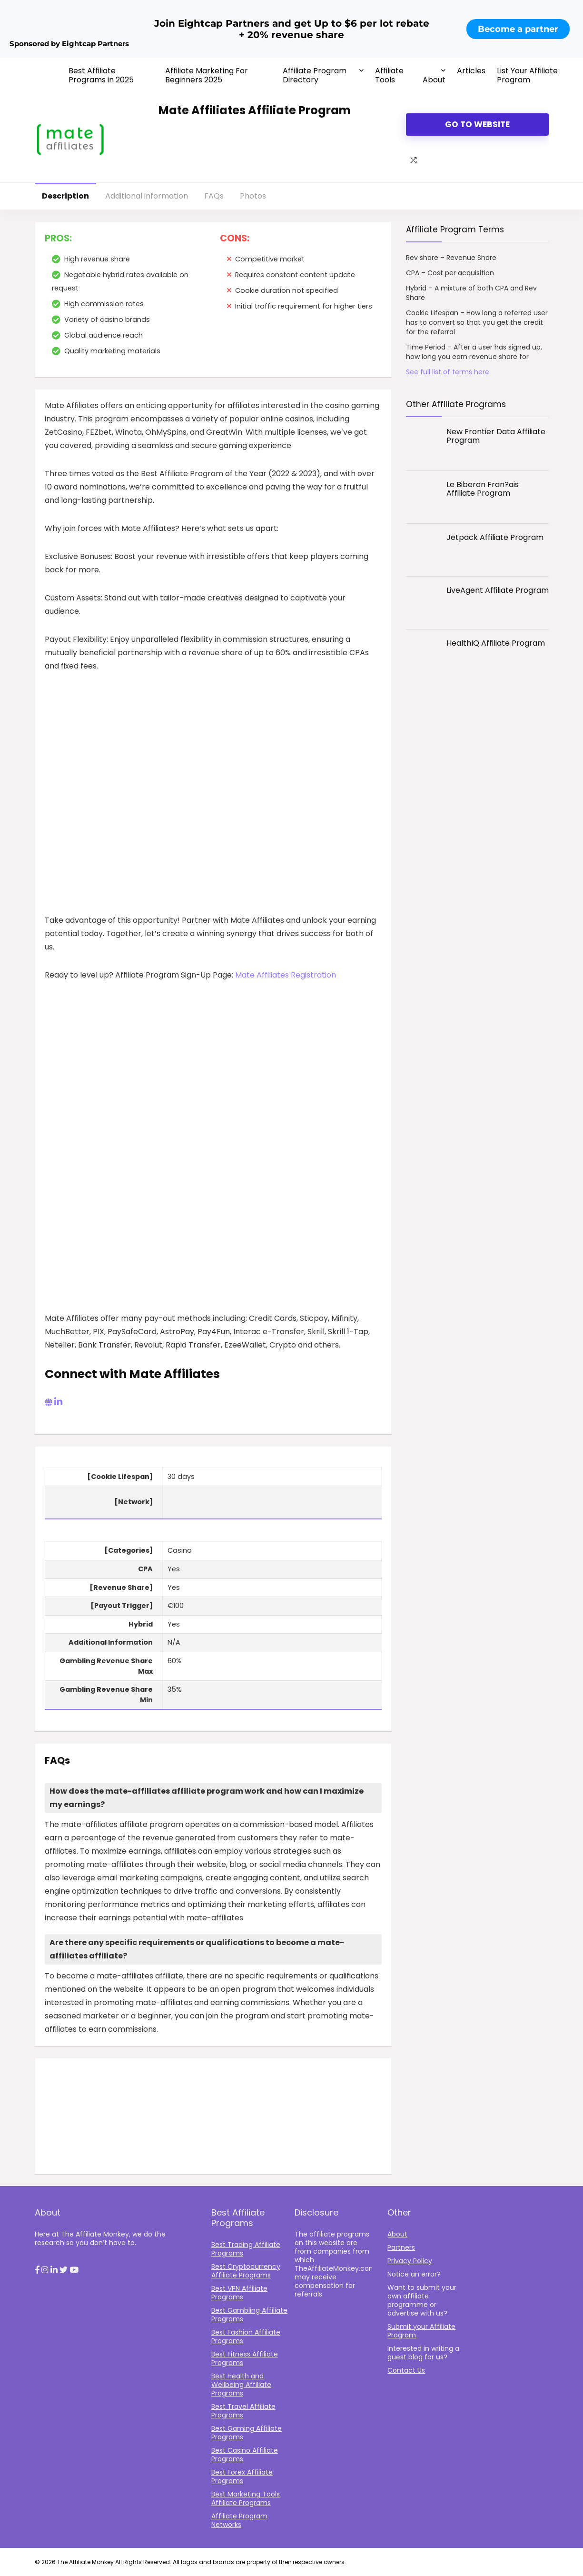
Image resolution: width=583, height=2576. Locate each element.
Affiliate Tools (389, 75)
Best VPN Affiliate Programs (239, 2293)
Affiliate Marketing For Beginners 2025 (206, 75)
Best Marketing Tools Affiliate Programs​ (245, 2498)
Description (65, 195)
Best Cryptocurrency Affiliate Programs (245, 2271)
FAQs (214, 195)
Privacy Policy (409, 2261)
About (434, 79)
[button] (37, 2270)
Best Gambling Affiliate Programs (249, 2315)
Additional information (146, 195)
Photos (253, 195)
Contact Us (406, 2370)
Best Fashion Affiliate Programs (245, 2336)
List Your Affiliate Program (527, 75)
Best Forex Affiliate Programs (242, 2476)
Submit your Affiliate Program (421, 2331)
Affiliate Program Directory (314, 75)
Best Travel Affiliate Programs (243, 2411)
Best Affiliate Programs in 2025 (101, 75)
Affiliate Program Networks (239, 2520)
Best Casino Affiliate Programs (244, 2455)
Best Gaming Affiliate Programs (246, 2433)
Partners (401, 2247)
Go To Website (477, 124)
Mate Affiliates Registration (285, 974)
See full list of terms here (447, 372)
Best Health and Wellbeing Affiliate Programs (241, 2384)
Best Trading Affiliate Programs (245, 2249)
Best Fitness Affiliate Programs (244, 2358)
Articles (471, 70)
